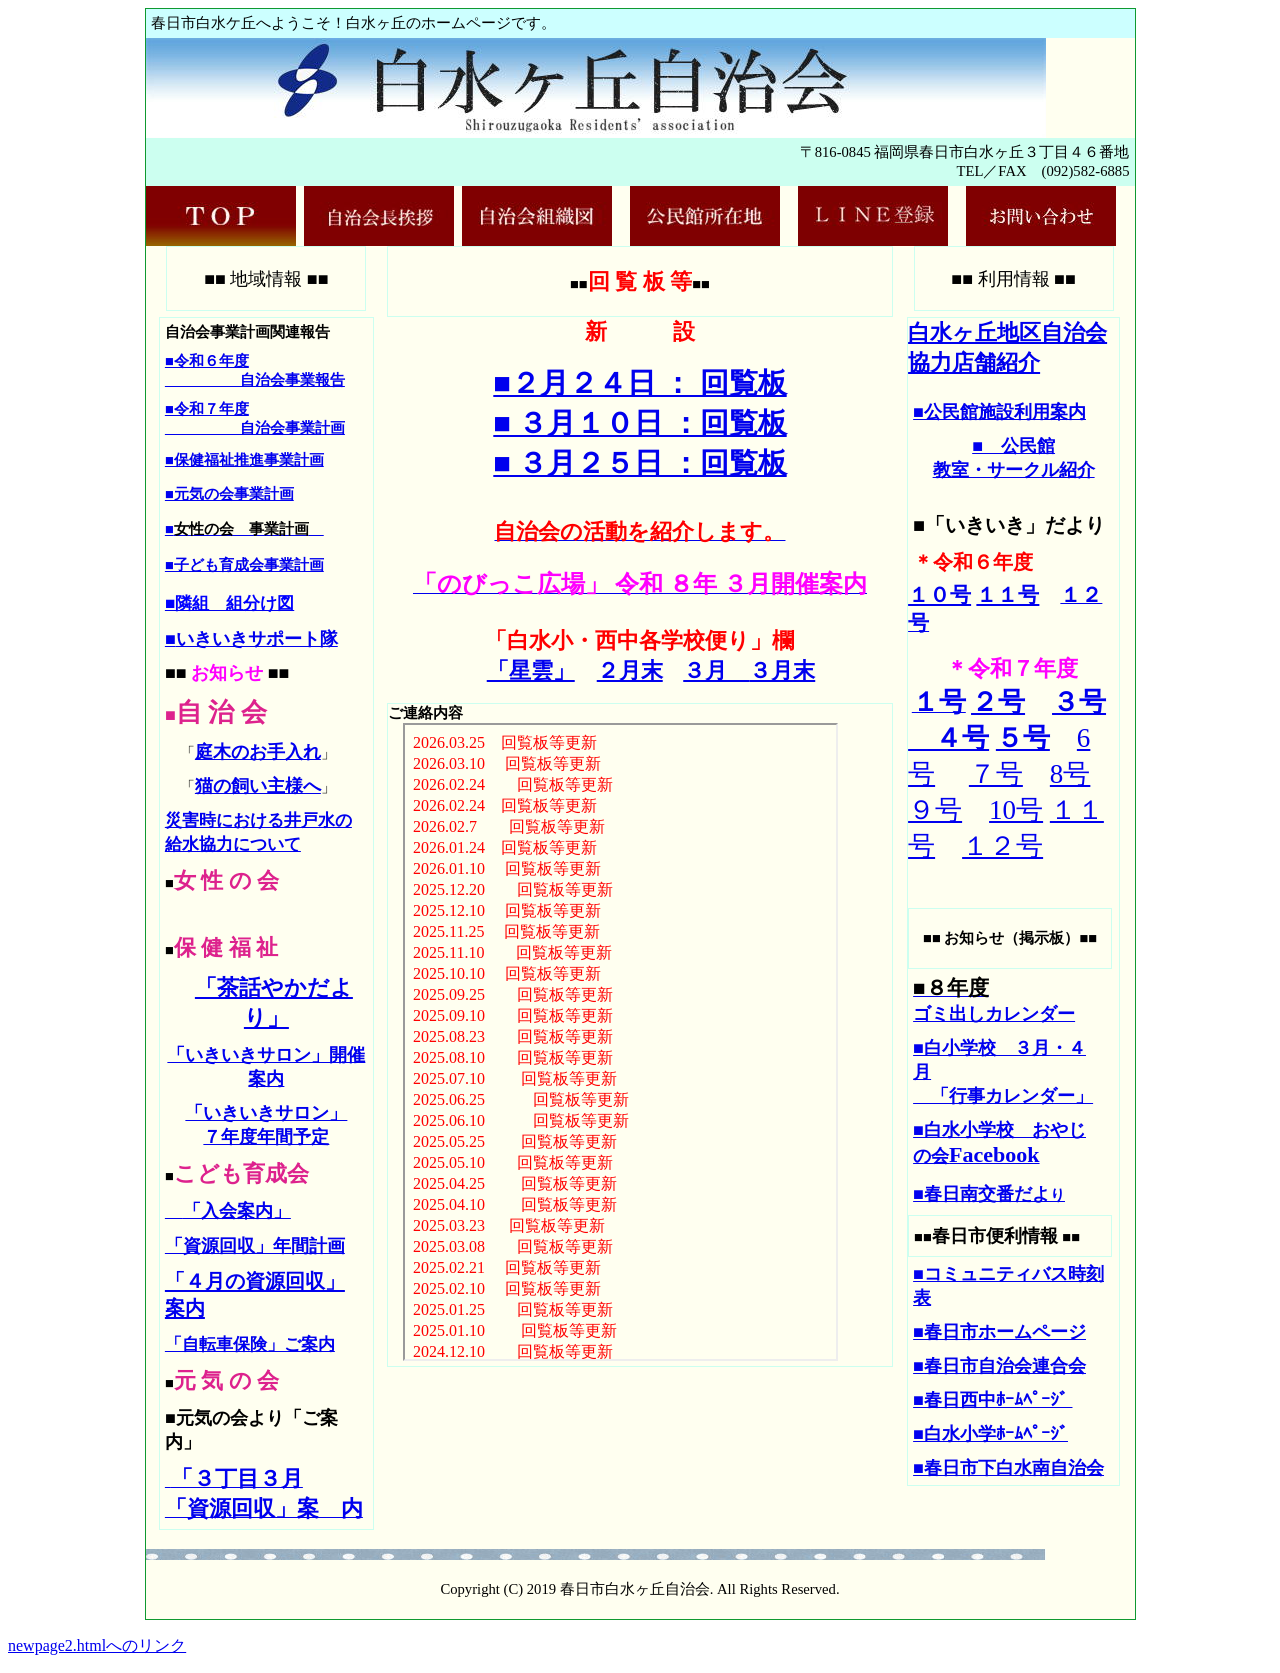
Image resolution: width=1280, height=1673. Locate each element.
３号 (1079, 702)
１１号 (1007, 595)
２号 (998, 702)
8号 (1070, 774)
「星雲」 (531, 670)
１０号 (939, 595)
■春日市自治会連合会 (999, 1366)
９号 (935, 810)
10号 (1016, 810)
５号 (1023, 738)
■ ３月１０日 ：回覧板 (639, 423)
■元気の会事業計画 (229, 494)
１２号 (1002, 846)
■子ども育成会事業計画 (244, 565)
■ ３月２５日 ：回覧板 (639, 463)
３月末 (782, 670)
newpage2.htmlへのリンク (97, 1645)
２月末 (630, 670)
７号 (996, 774)
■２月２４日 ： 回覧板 (639, 383)
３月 (716, 670)
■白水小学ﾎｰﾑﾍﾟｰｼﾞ (990, 1434)
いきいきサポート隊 (257, 639)
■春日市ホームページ (999, 1332)
